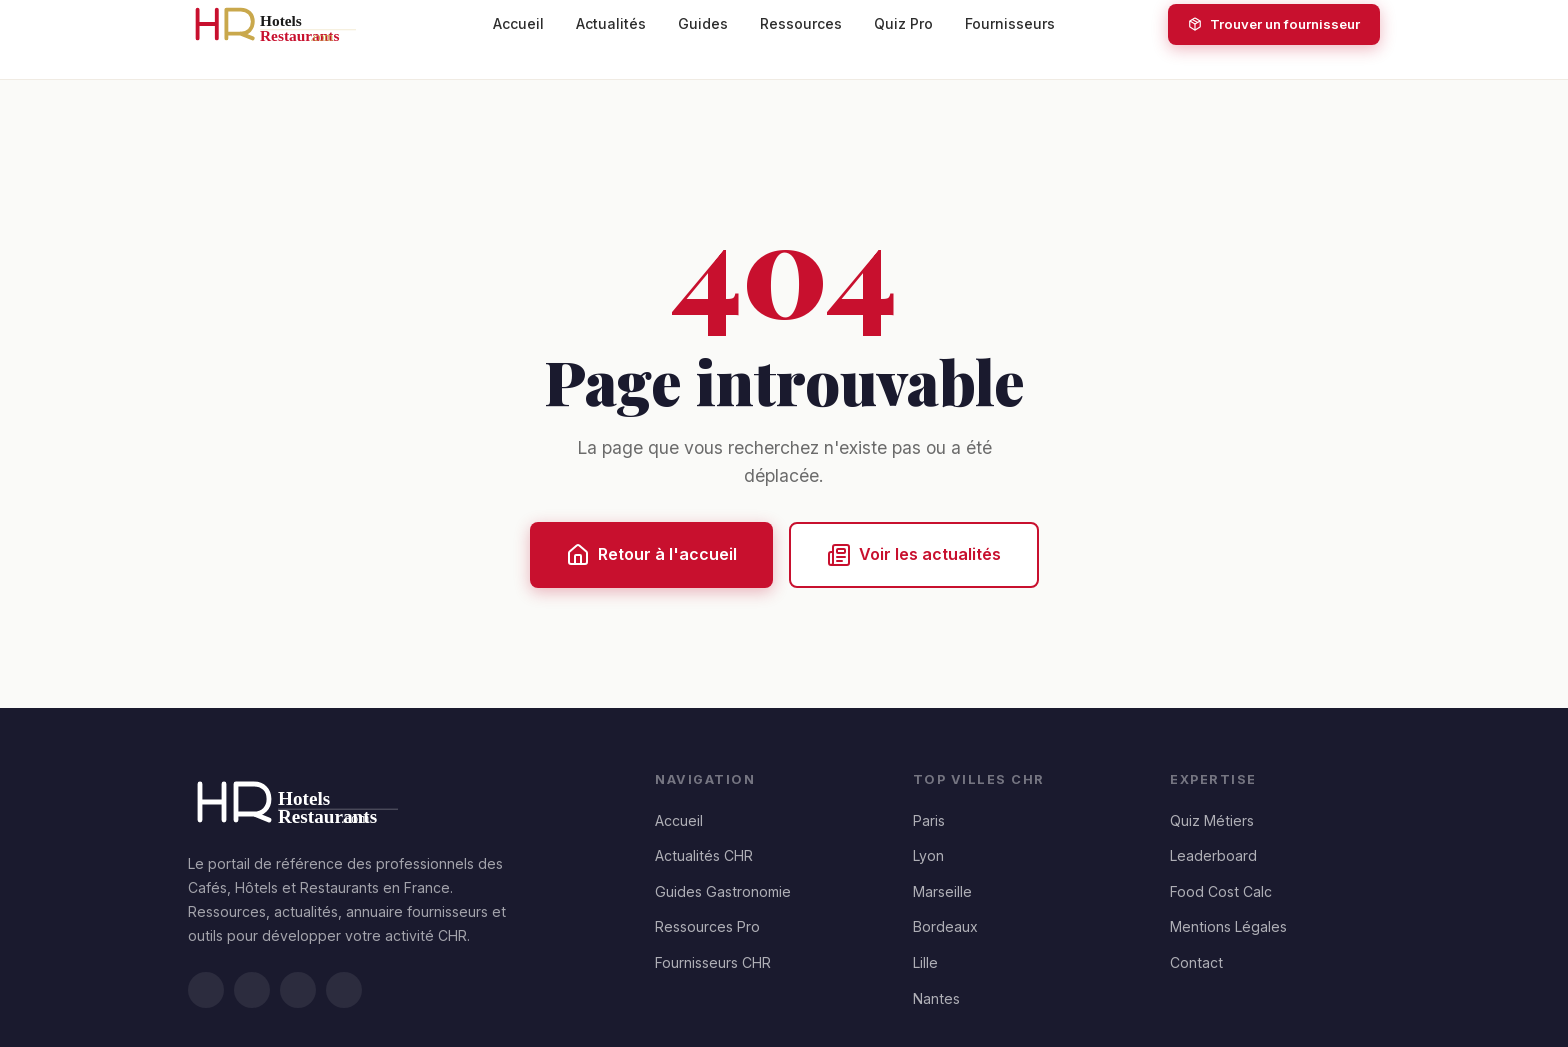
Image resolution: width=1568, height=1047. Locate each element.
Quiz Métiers (1212, 820)
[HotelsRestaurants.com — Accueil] (284, 24)
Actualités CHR (704, 855)
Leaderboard (1213, 855)
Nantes (936, 998)
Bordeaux (945, 926)
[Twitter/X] (252, 990)
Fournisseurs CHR (713, 962)
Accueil (518, 23)
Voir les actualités (914, 555)
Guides (703, 23)
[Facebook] (298, 990)
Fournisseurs (1010, 23)
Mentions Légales (1228, 926)
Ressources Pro (707, 926)
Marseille (942, 891)
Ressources (801, 23)
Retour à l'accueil (651, 555)
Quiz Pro (903, 23)
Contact (1196, 962)
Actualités (611, 23)
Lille (925, 962)
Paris (929, 820)
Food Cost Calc (1221, 891)
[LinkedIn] (206, 990)
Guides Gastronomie (723, 891)
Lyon (928, 855)
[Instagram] (344, 990)
